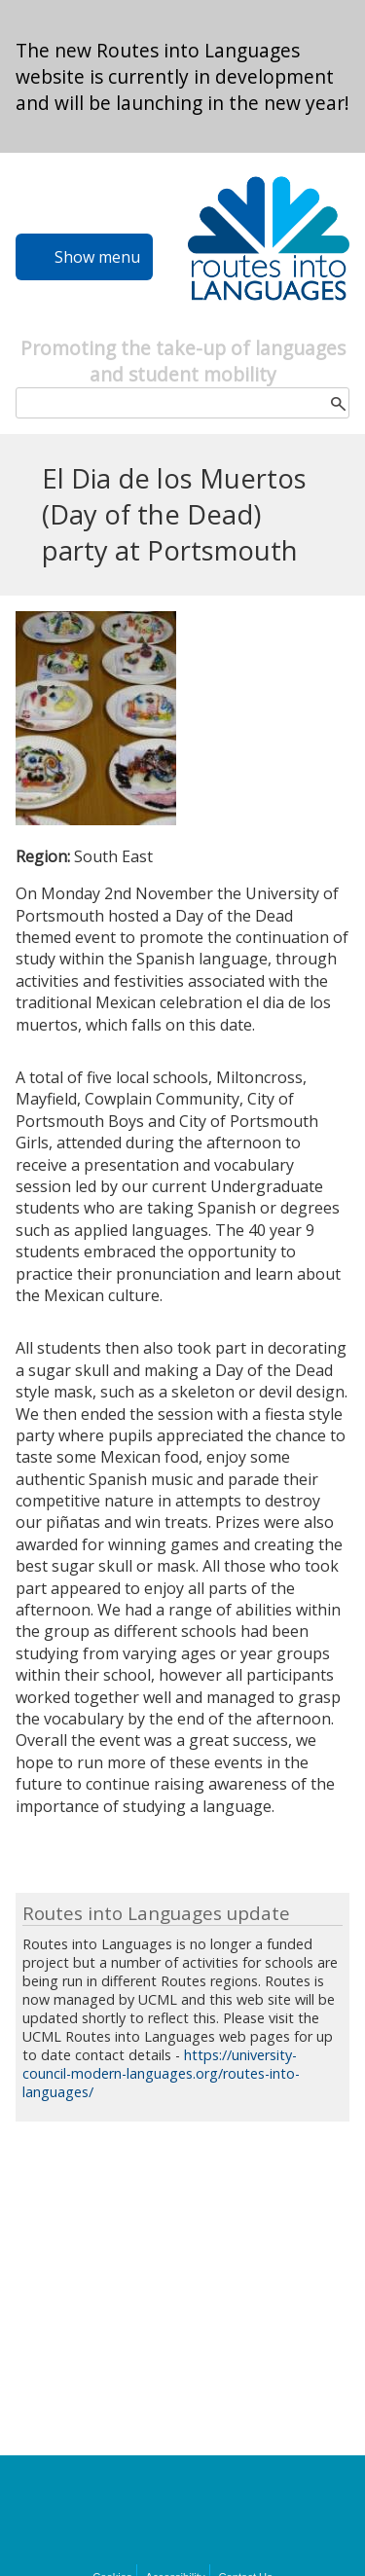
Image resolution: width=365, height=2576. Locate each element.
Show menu (97, 257)
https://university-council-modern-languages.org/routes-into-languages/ (161, 2073)
